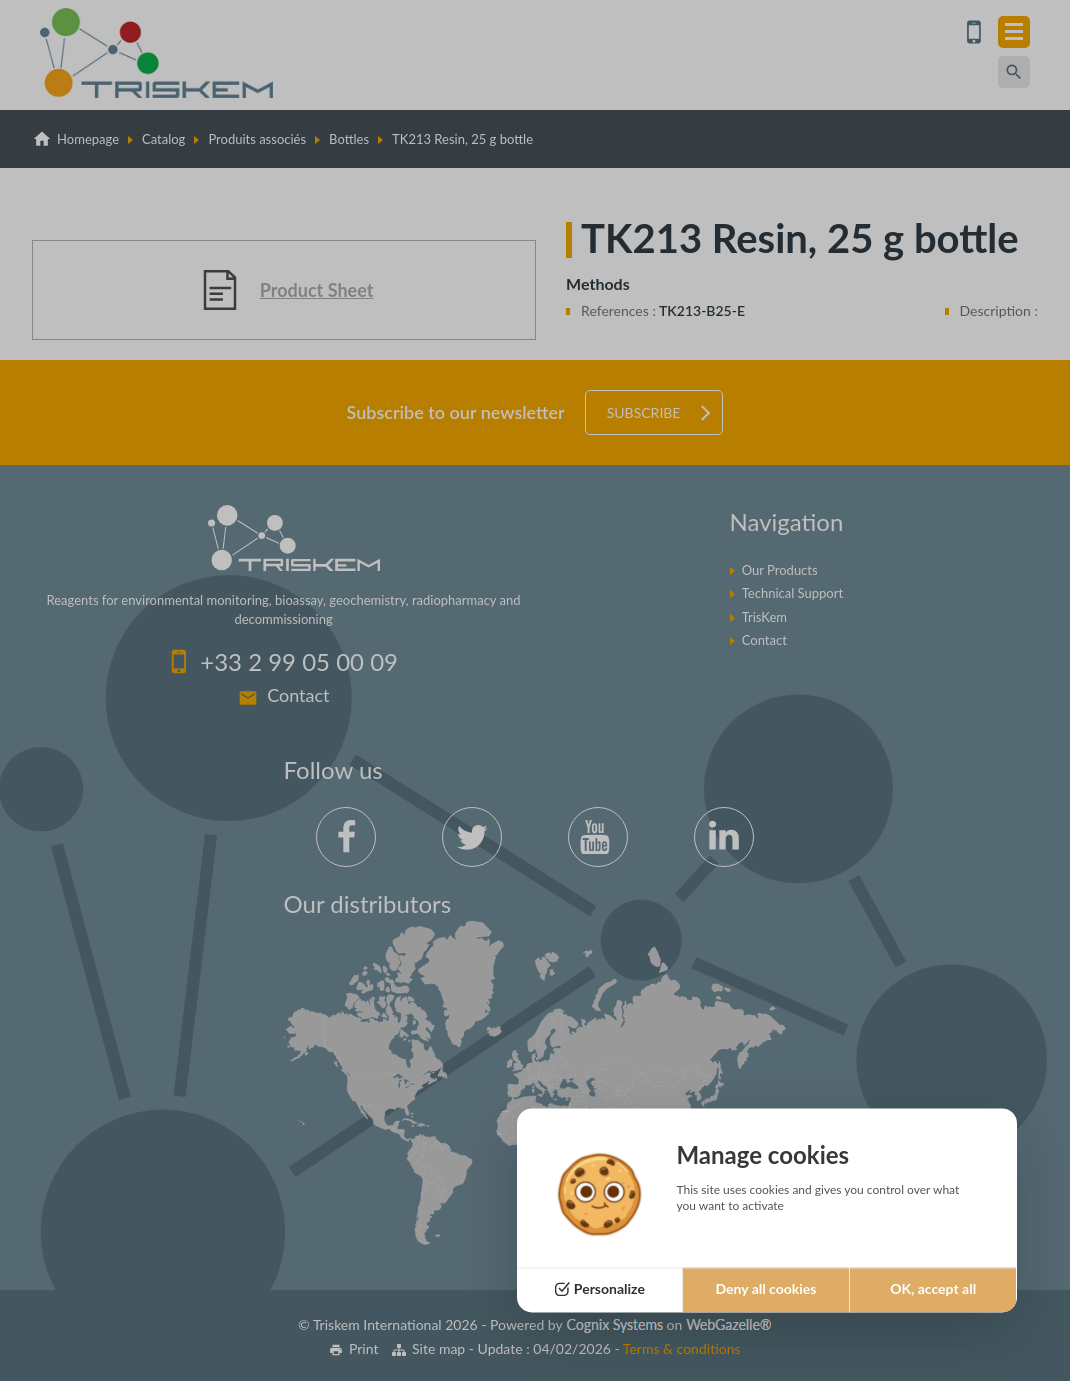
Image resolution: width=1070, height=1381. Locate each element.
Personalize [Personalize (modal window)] (609, 1289)
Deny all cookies (765, 1289)
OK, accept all (933, 1289)
